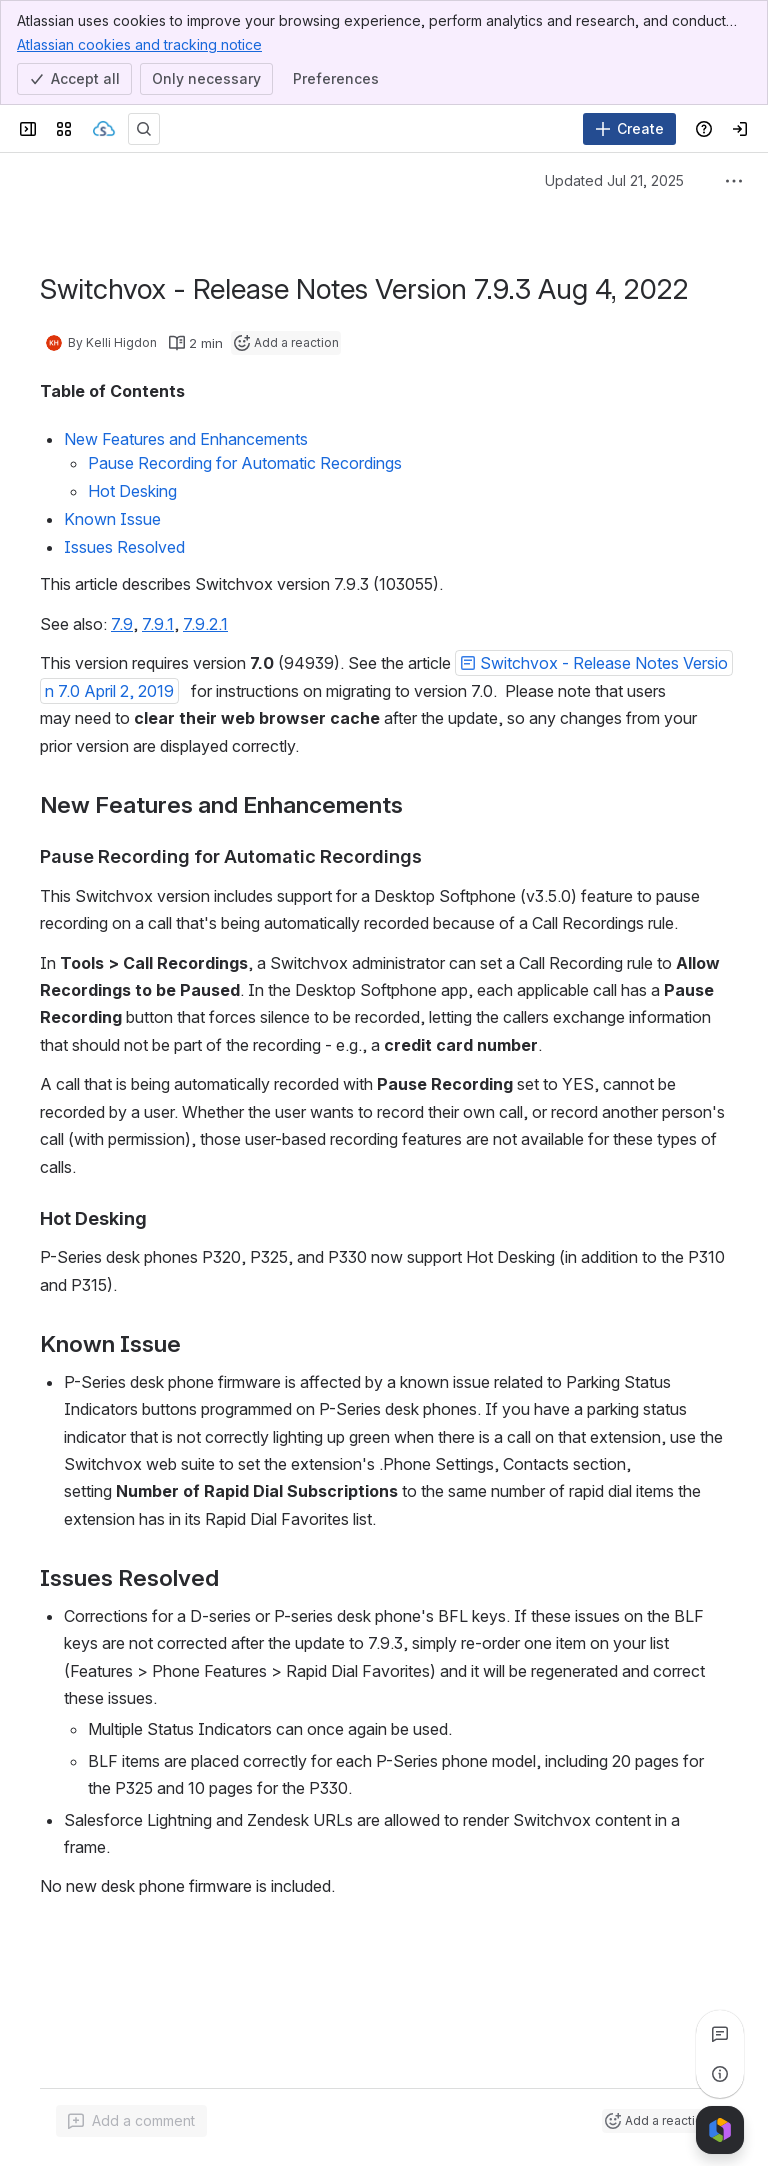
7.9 (122, 624)
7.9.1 (158, 624)
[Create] (629, 129)
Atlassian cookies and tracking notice (139, 44)
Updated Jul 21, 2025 (614, 180)
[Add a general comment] (131, 2121)
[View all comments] (720, 2034)
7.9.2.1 (205, 624)
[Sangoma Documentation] (104, 129)
